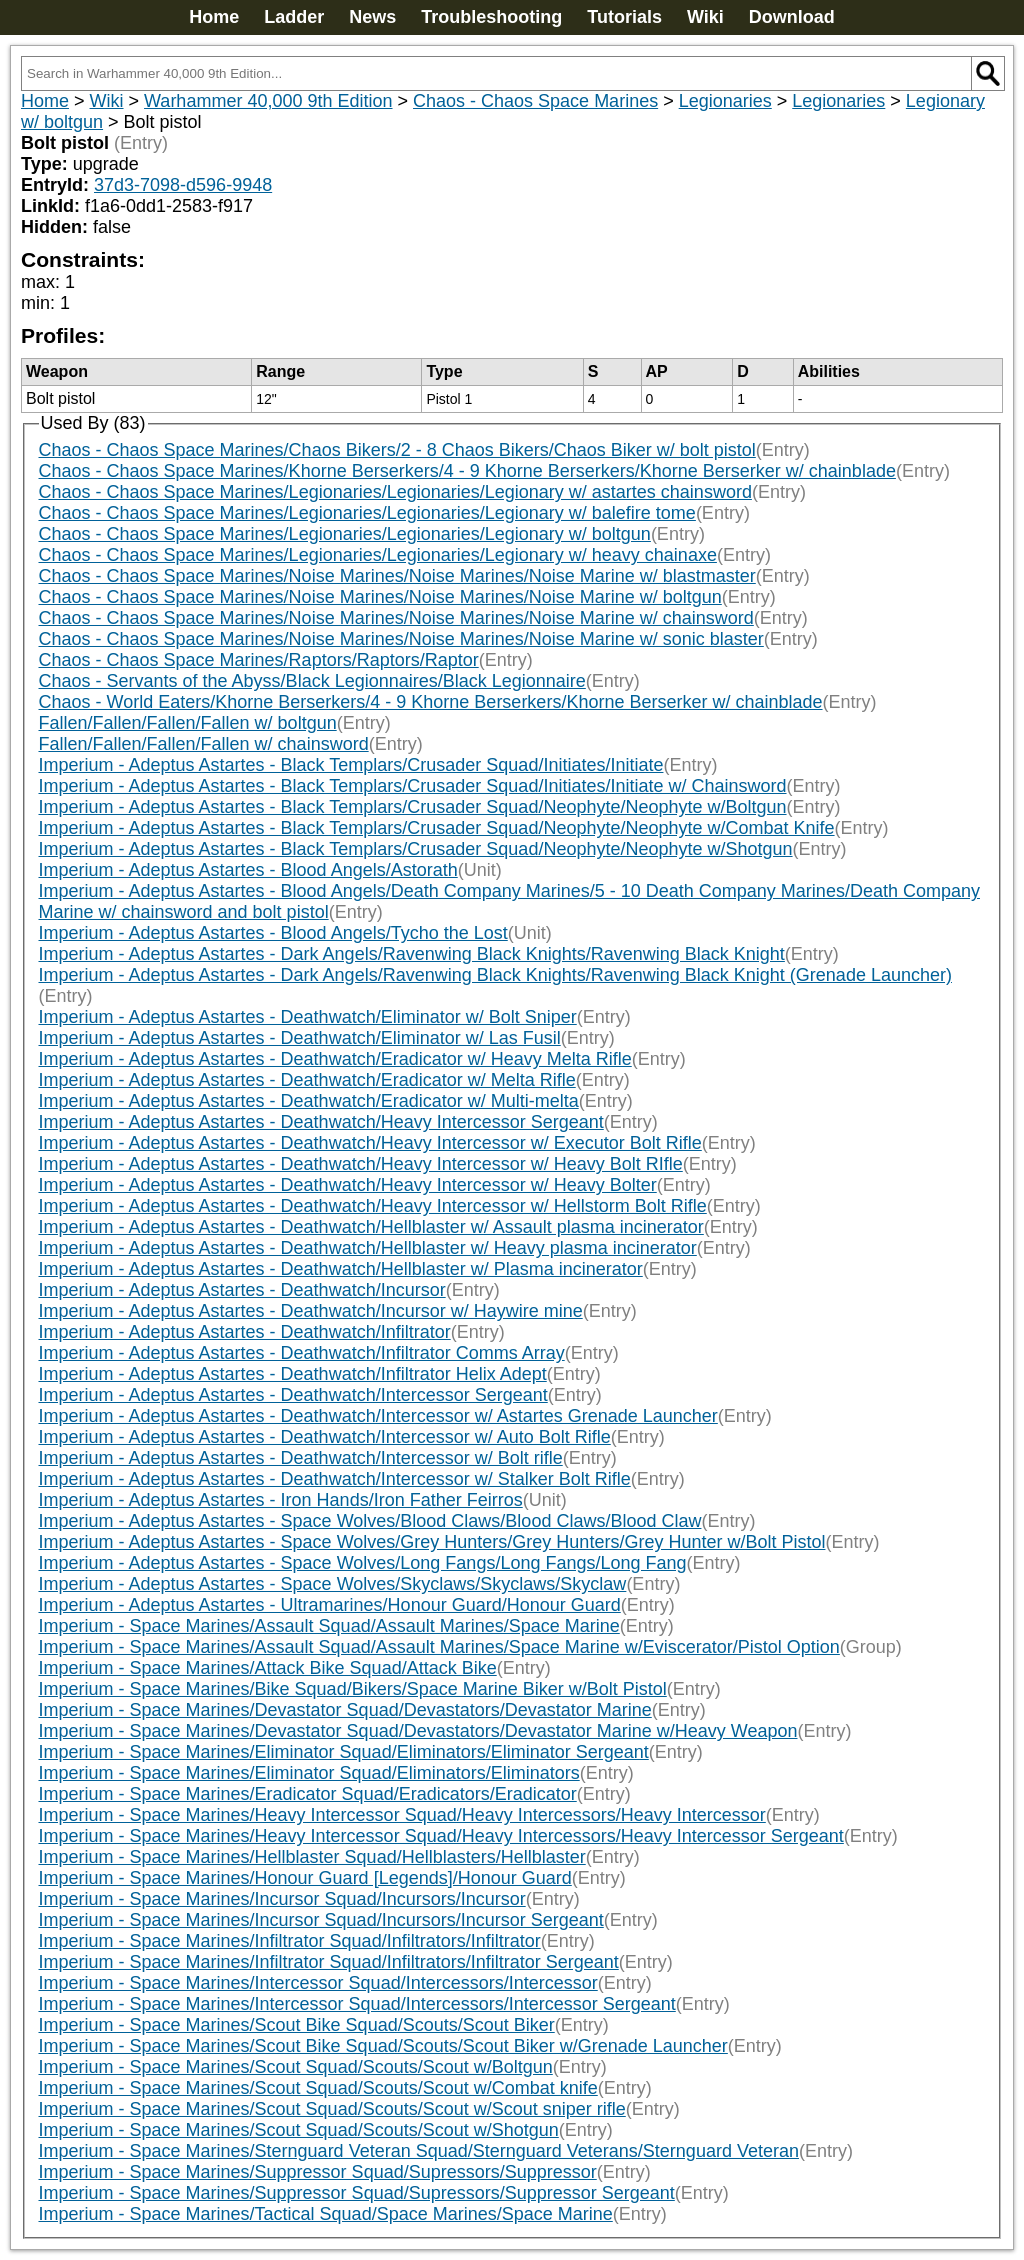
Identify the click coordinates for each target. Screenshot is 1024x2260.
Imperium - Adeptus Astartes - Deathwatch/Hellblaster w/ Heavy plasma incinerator (368, 1248)
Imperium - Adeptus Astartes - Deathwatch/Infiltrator (245, 1332)
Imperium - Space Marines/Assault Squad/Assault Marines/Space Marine (329, 1626)
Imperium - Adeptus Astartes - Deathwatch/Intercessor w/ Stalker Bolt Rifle (335, 1479)
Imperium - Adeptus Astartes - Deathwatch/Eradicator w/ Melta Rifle (307, 1080)
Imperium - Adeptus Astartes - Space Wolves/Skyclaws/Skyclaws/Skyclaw (333, 1584)
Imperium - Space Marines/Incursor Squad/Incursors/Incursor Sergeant (321, 1920)
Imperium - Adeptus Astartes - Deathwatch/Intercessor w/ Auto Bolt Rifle (325, 1437)
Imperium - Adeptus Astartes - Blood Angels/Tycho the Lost (273, 933)
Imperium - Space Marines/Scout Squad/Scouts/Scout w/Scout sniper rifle (332, 2109)
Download (792, 17)
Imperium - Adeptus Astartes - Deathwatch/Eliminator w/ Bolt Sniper (308, 1017)
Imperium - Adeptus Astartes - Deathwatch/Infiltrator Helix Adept (293, 1374)
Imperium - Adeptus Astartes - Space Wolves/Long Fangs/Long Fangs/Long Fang (363, 1563)
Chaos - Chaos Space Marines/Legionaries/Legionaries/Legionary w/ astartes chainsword (395, 492)
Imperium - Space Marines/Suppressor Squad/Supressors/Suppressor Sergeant (357, 2193)
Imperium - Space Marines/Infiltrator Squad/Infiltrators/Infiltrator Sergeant (329, 1962)
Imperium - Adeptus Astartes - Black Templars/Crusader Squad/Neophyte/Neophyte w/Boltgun (413, 807)
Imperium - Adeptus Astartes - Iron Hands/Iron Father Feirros (281, 1500)
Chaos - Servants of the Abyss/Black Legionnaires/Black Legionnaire (312, 681)
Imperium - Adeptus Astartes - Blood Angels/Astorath (248, 870)
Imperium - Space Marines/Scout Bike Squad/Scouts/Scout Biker (297, 2025)
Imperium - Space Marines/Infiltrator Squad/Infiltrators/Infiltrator (290, 1941)
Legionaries (725, 101)
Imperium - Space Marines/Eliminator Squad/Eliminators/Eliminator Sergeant (344, 1752)
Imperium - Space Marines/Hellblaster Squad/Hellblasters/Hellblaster (312, 1857)
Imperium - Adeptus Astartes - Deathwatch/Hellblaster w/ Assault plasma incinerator (371, 1227)
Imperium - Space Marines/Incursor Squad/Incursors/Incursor (282, 1899)
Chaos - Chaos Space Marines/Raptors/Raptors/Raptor (259, 660)
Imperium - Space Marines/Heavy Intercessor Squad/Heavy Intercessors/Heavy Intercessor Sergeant (441, 1836)
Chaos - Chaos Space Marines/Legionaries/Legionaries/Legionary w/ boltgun (345, 534)
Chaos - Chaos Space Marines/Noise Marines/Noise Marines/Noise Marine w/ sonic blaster (401, 639)
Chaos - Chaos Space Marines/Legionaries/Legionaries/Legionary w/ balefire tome (367, 513)
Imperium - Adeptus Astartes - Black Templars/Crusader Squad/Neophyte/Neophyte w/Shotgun (416, 849)
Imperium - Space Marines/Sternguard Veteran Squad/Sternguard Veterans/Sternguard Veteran (419, 2151)
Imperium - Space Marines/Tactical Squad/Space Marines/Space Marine (326, 2214)
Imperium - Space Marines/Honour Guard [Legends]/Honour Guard (305, 1878)
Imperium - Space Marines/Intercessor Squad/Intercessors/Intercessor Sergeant (357, 2004)
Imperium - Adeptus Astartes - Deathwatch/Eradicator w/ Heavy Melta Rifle (335, 1059)
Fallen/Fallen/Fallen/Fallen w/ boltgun (188, 723)
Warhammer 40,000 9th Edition (268, 101)
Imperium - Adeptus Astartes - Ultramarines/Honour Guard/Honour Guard (330, 1605)
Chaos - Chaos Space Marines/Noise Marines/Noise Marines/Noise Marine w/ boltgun (380, 597)
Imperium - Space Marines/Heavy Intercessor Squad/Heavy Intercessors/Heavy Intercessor (402, 1815)
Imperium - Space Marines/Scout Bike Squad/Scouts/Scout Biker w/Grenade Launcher (383, 2046)
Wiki (705, 17)
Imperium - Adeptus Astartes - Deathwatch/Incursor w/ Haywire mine (311, 1311)
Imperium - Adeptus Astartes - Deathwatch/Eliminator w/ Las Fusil (300, 1038)
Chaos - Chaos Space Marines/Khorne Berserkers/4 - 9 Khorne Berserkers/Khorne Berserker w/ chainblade (467, 471)
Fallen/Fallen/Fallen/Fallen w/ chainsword (204, 744)
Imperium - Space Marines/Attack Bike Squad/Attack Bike (268, 1668)
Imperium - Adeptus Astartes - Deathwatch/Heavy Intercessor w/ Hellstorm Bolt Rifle (373, 1206)
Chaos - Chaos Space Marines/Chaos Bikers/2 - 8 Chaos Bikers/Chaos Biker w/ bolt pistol (397, 450)
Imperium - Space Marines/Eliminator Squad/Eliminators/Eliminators (309, 1773)
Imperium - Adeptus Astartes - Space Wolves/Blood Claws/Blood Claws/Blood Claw (370, 1521)
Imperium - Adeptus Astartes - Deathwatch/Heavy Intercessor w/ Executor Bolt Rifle (370, 1143)
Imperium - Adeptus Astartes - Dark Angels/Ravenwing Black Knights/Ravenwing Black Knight (412, 954)
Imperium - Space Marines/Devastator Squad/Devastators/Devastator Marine (345, 1710)
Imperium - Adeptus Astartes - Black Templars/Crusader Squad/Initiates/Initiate (351, 765)
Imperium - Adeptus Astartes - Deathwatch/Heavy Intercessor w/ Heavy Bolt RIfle (361, 1164)
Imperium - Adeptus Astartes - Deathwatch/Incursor (242, 1290)
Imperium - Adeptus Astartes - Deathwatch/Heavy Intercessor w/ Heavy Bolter (348, 1185)
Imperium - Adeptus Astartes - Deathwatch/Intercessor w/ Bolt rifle (301, 1458)
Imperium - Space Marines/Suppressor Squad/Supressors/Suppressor (318, 2172)
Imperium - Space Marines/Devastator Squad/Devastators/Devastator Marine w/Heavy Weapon (418, 1731)
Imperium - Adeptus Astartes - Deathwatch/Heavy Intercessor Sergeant (321, 1122)
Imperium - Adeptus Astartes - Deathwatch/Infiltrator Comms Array (302, 1353)
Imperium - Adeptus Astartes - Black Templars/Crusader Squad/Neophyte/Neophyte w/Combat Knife (437, 828)
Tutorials (624, 17)
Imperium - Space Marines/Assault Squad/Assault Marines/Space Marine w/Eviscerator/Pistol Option (439, 1647)
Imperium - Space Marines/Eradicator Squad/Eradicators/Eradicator (308, 1794)
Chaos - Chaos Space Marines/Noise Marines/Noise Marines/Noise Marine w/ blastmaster (397, 576)
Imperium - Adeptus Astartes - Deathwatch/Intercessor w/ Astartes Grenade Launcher (378, 1416)
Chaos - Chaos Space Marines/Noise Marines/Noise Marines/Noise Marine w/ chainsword (396, 618)
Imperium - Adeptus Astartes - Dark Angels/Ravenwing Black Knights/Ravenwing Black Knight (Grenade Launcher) (495, 975)
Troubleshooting (491, 17)
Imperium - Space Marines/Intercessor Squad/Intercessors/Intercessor (318, 1983)
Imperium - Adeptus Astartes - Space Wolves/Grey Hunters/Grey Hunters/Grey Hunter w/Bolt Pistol (432, 1542)
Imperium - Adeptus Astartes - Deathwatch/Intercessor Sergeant (293, 1395)
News (372, 17)
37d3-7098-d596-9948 (183, 185)
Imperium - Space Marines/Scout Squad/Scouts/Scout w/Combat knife (318, 2088)
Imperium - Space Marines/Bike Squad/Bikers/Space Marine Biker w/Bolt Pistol (353, 1689)
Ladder (294, 17)
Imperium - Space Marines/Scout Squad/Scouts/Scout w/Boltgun (296, 2067)
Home (214, 17)
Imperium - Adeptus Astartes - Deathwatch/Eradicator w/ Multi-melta (309, 1101)
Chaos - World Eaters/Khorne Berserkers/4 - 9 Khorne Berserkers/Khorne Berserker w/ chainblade (431, 702)
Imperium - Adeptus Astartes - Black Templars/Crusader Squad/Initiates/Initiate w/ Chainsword (413, 786)
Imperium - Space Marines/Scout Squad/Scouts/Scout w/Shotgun (299, 2130)
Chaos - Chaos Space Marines (535, 101)
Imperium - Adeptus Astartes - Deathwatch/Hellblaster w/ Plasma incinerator (341, 1269)
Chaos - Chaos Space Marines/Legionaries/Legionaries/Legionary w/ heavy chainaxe (378, 555)
